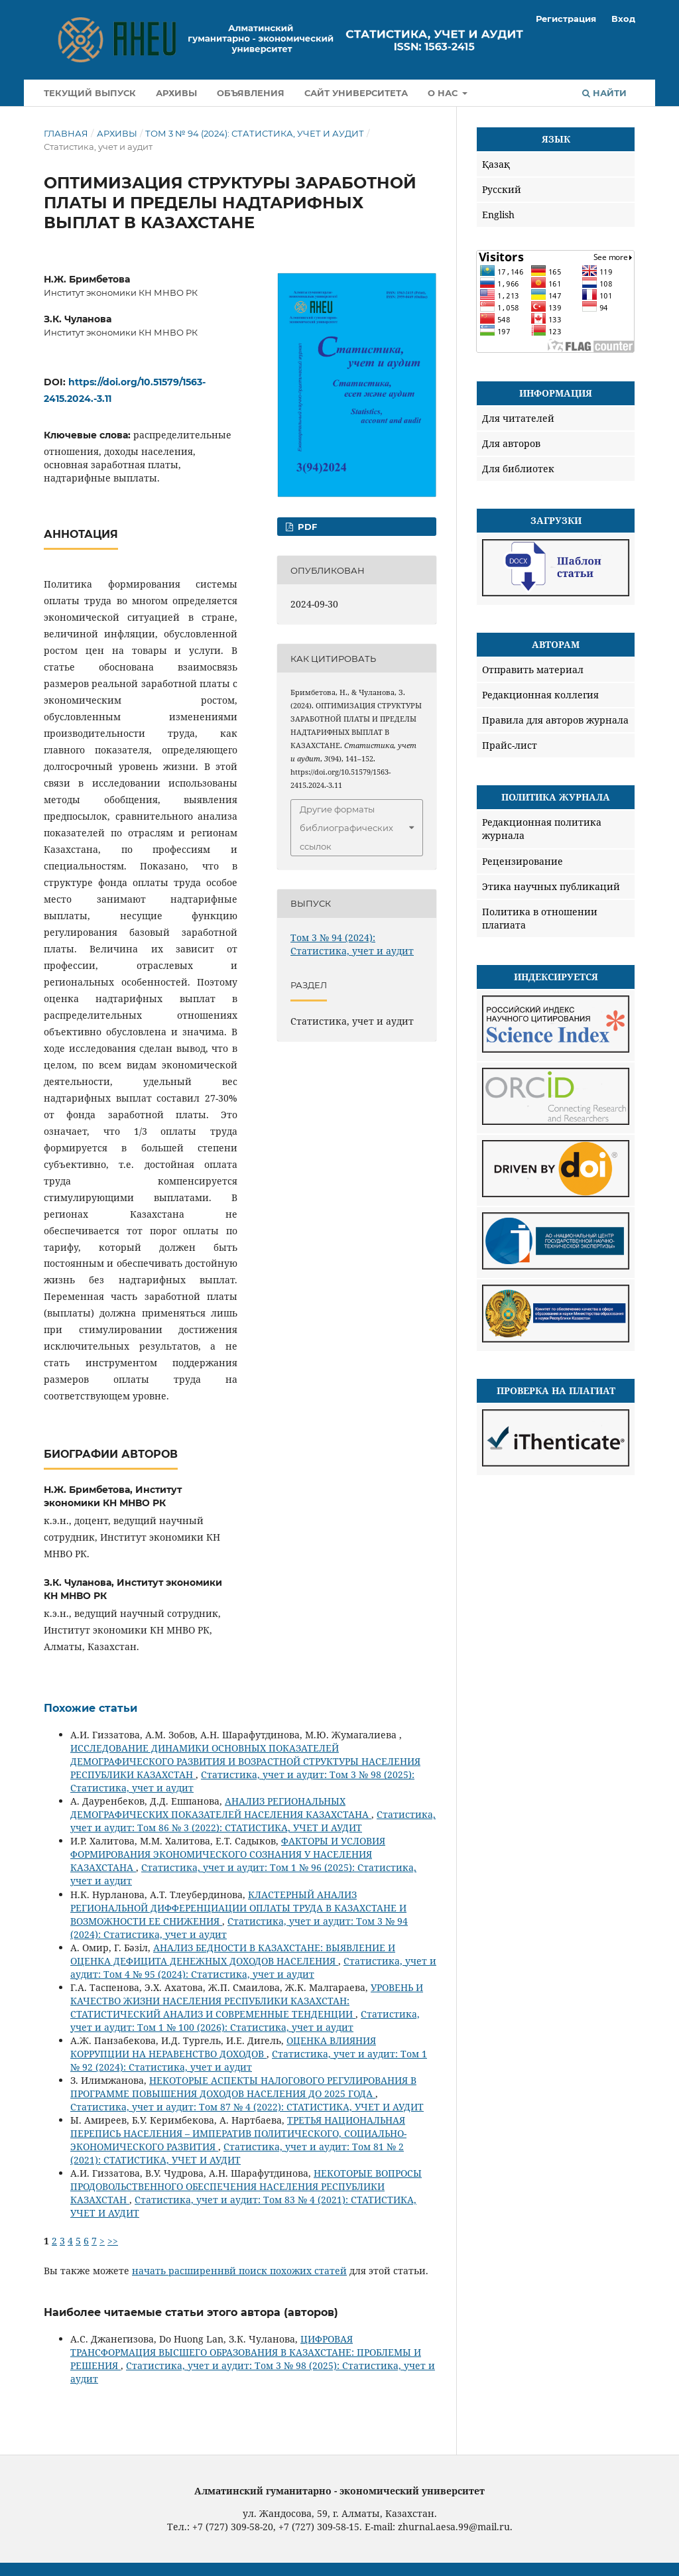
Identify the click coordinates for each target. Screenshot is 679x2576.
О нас (444, 93)
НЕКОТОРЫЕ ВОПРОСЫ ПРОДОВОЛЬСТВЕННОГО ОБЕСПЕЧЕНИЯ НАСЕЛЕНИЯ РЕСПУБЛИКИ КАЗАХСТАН (246, 2186)
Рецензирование (522, 861)
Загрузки (556, 520)
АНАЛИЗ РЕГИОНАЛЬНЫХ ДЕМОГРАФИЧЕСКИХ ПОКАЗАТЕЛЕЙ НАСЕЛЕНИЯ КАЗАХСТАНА (220, 1808)
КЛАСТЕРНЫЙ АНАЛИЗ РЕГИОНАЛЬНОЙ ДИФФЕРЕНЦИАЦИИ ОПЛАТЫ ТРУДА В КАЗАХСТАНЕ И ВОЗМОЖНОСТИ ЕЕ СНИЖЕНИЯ (238, 1907)
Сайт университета (356, 93)
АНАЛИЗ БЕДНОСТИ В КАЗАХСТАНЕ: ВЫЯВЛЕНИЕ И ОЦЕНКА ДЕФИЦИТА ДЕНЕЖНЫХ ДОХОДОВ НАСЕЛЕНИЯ (232, 1954)
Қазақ (496, 164)
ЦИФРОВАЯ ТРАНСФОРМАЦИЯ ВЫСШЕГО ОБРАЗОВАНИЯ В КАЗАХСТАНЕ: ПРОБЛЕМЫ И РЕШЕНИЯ (245, 2352)
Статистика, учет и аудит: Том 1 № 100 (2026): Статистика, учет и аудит (245, 2020)
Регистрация (566, 18)
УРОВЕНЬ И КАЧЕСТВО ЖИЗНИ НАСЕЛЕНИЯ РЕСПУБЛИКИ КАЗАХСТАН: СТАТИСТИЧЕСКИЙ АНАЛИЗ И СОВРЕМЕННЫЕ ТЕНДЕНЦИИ (246, 2000)
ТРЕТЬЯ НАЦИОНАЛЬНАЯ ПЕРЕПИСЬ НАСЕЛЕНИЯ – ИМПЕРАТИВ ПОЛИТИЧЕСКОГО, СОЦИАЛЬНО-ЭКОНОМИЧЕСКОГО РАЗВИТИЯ (238, 2133)
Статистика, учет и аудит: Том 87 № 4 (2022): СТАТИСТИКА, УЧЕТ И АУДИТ (247, 2106)
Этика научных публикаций (551, 886)
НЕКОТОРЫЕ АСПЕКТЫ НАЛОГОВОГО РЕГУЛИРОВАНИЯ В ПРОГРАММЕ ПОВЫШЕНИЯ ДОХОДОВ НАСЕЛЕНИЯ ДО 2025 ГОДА (243, 2087)
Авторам (556, 644)
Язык (556, 139)
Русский (501, 189)
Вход (623, 18)
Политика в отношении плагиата (539, 918)
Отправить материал (533, 669)
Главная (66, 133)
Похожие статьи (90, 1708)
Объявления (250, 93)
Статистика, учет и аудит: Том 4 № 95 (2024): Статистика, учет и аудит (253, 1967)
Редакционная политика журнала (541, 829)
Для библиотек (518, 468)
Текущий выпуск (90, 93)
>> (112, 2240)
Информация (555, 393)
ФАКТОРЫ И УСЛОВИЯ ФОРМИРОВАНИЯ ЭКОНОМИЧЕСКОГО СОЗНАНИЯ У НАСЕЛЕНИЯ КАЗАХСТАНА (227, 1854)
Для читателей (518, 418)
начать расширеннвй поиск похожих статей (239, 2270)
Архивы (176, 93)
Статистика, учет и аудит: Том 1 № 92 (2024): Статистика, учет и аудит (248, 2060)
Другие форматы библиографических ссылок (346, 828)
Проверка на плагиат (556, 1390)
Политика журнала (555, 797)
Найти (604, 93)
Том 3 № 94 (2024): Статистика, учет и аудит (254, 133)
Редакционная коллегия (540, 694)
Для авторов (511, 443)
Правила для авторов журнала (555, 720)
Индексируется (556, 976)
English (498, 214)
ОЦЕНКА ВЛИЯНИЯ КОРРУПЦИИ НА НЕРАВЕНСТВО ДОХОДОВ (223, 2047)
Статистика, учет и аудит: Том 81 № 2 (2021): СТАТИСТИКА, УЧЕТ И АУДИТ (237, 2153)
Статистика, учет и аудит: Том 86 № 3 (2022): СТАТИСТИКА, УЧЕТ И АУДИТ (253, 1821)
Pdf (306, 526)
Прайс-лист (509, 745)
